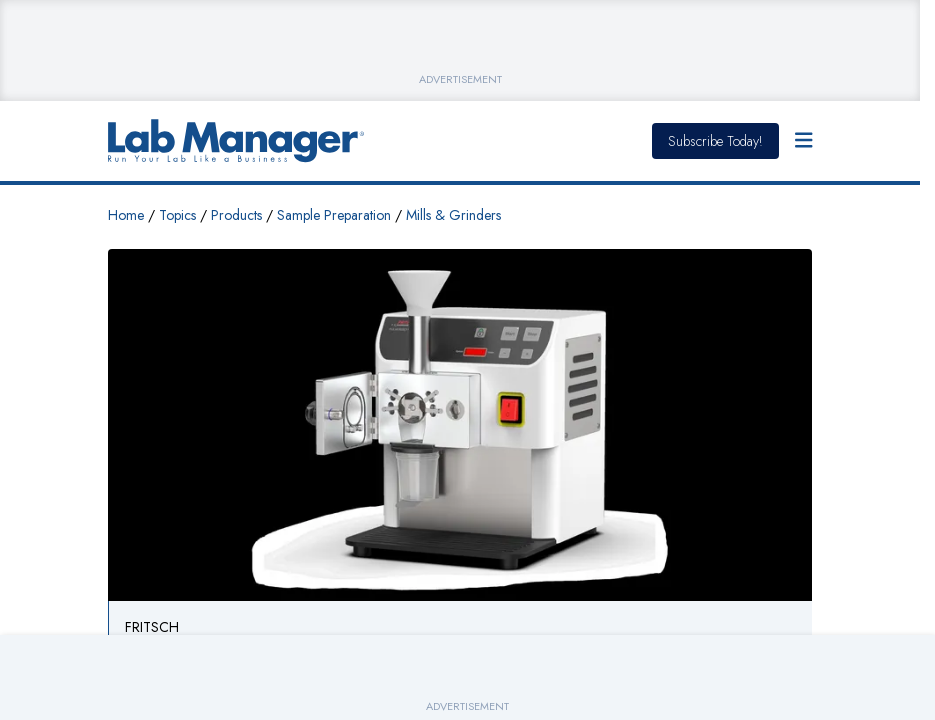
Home (126, 215)
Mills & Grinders (453, 215)
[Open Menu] (804, 141)
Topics (177, 215)
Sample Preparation (334, 215)
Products (236, 215)
